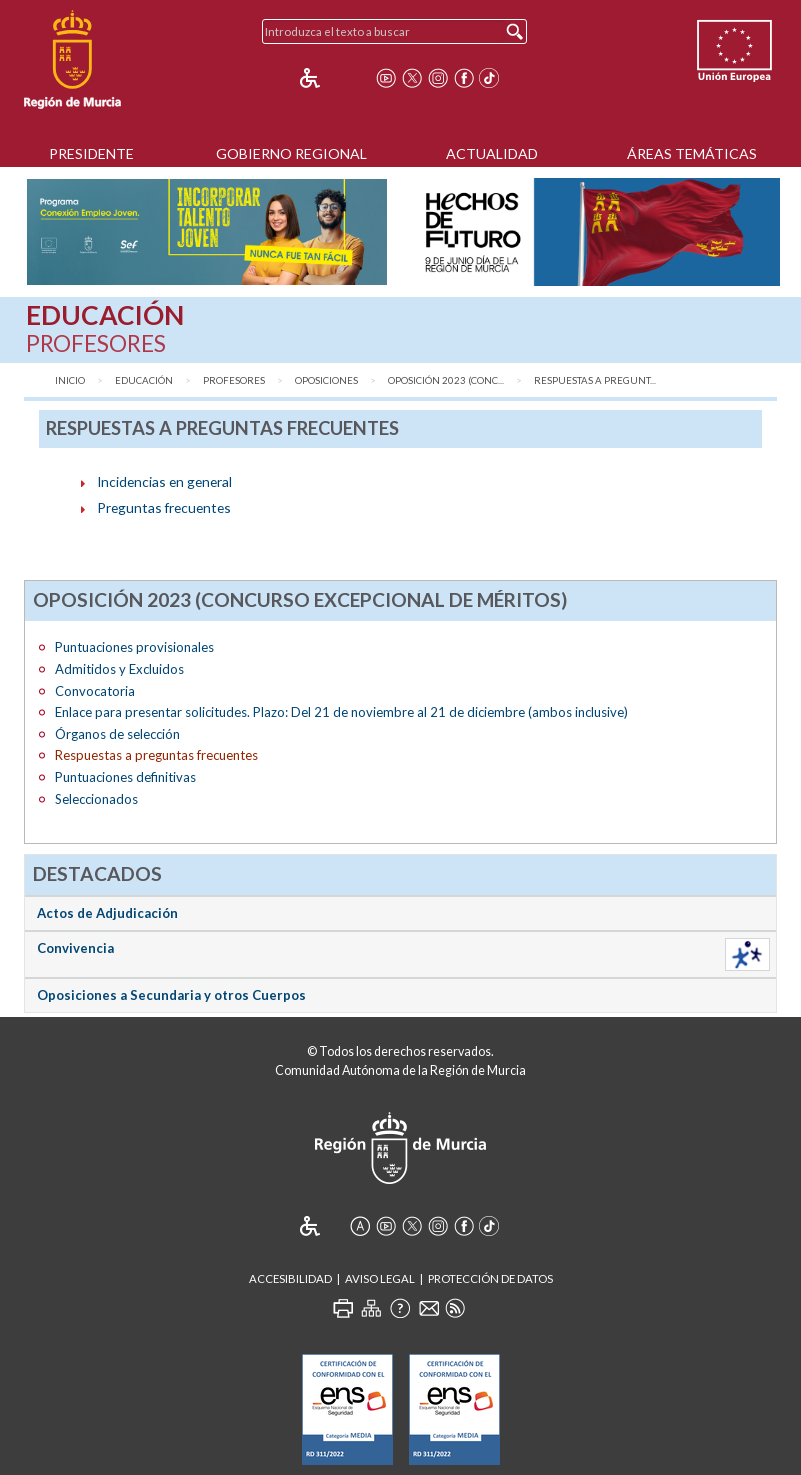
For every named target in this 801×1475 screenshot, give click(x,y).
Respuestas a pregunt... (595, 380)
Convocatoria (95, 691)
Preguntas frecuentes (164, 507)
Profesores (234, 380)
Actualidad (492, 153)
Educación (144, 380)
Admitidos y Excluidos (119, 669)
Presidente (91, 153)
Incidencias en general (164, 481)
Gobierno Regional (291, 153)
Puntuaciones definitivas (125, 777)
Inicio (70, 380)
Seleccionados (96, 799)
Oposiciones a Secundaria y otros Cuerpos (171, 995)
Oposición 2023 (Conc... (446, 380)
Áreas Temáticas (692, 153)
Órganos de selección (117, 734)
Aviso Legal (380, 1278)
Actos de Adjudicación (107, 913)
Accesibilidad (290, 1278)
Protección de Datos (490, 1278)
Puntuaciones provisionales (134, 647)
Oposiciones (326, 380)
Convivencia (75, 948)
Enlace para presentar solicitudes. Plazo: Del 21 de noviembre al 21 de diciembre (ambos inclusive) (341, 712)
